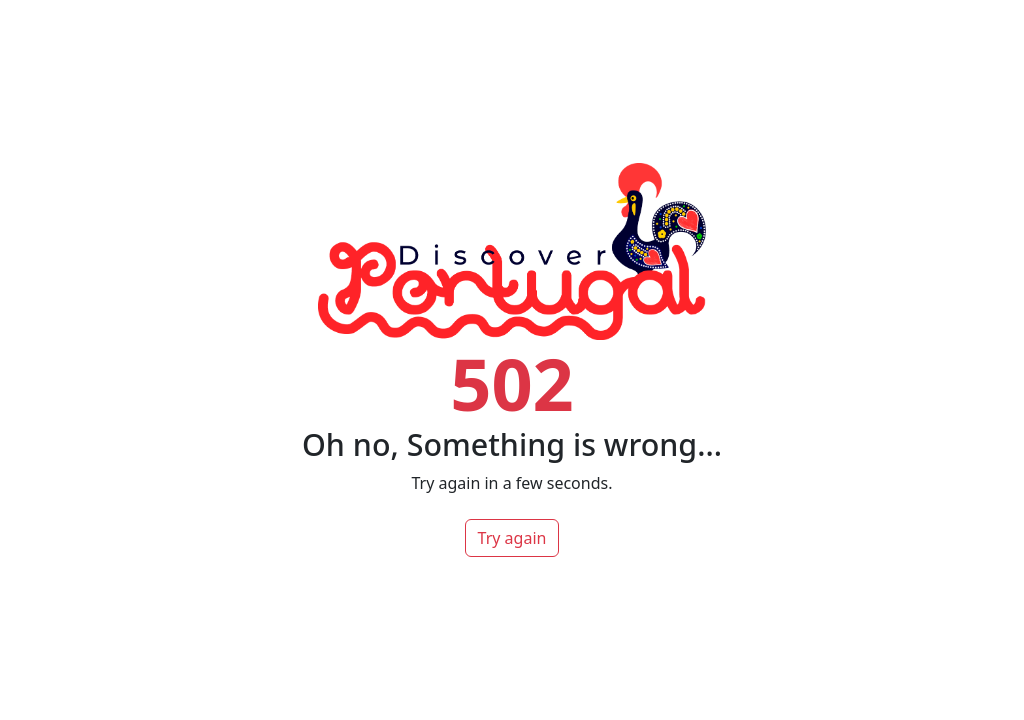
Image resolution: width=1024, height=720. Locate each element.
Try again (512, 538)
